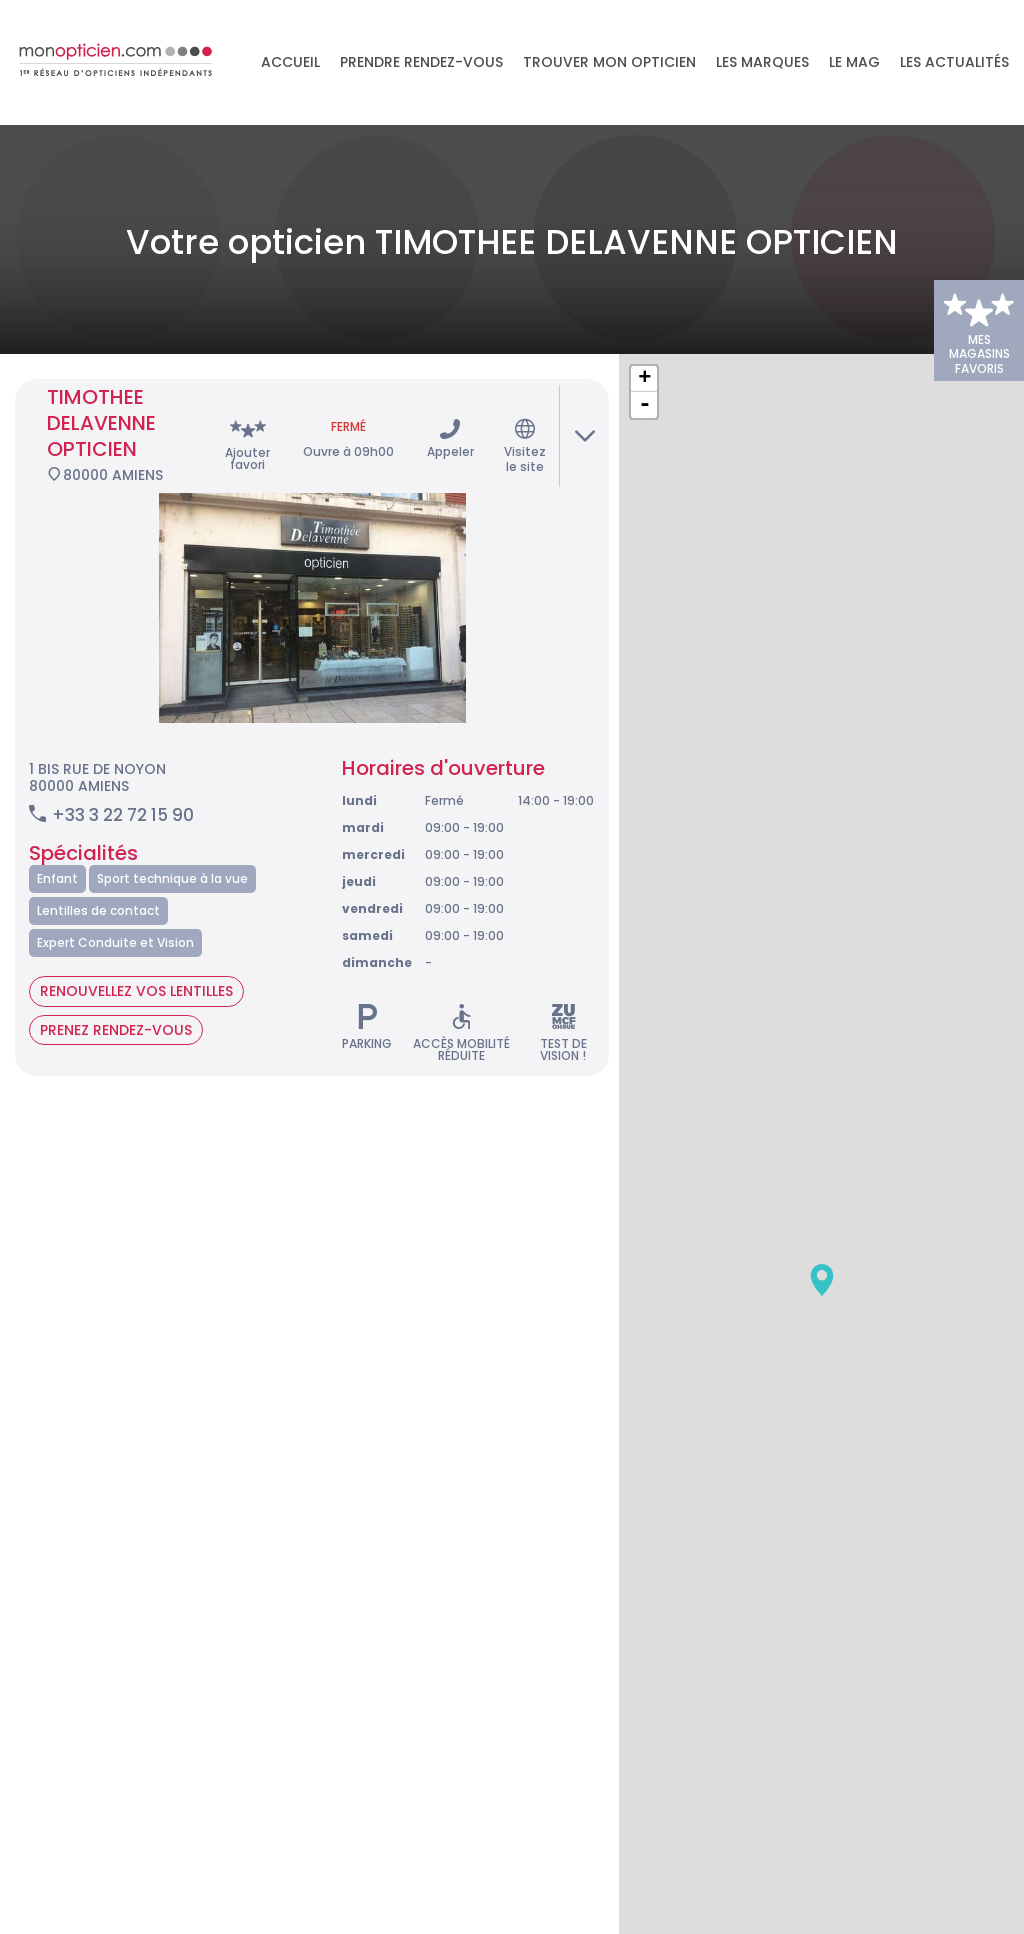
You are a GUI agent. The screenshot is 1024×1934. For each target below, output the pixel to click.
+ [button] (644, 330)
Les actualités (954, 62)
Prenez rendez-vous (116, 980)
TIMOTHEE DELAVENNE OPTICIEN (101, 374)
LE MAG (854, 62)
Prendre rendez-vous (421, 62)
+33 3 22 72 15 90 (123, 766)
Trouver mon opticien (609, 62)
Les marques (762, 62)
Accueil (290, 62)
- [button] (645, 356)
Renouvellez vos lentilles (136, 942)
